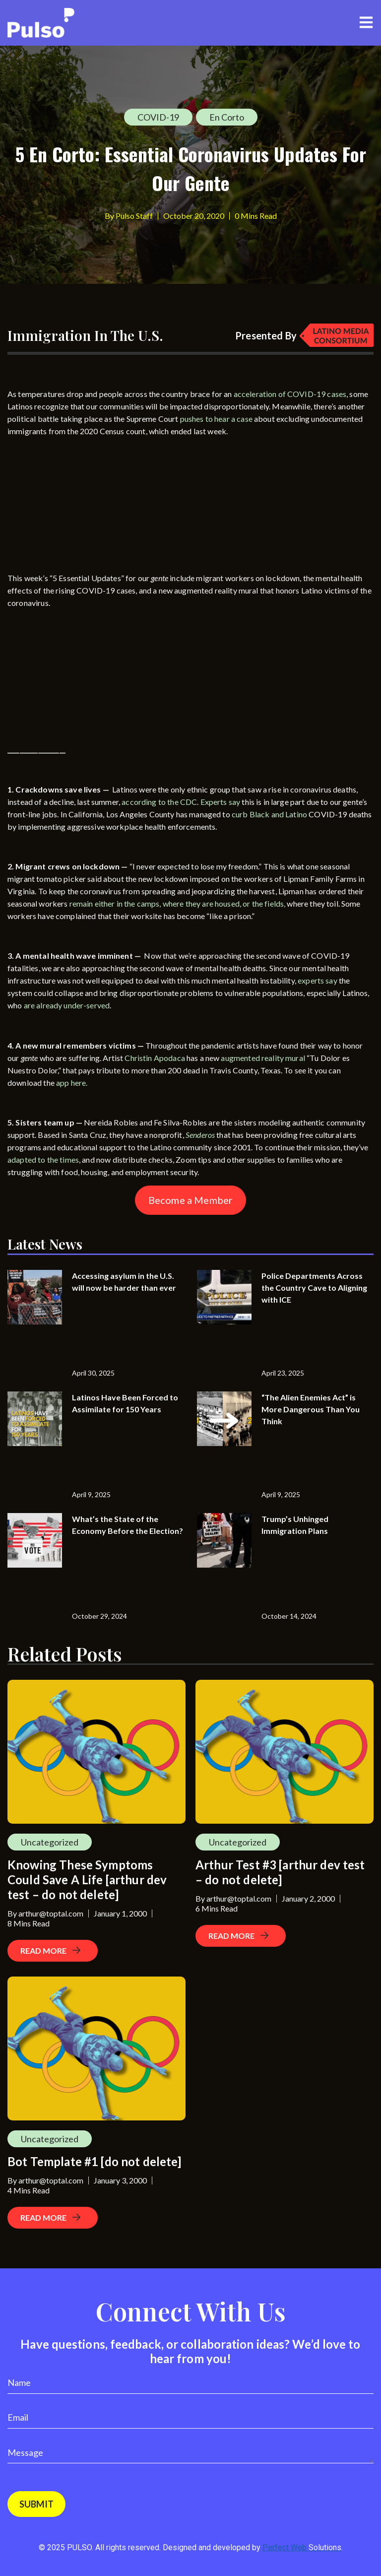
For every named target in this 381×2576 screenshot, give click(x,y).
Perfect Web (301, 2547)
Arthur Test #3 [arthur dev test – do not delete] (280, 1872)
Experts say (220, 801)
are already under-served (67, 1005)
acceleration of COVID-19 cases (290, 393)
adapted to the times (43, 1159)
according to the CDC (159, 801)
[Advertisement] (81, 507)
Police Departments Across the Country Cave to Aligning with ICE (314, 1287)
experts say (317, 980)
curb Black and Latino (269, 814)
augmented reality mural (263, 1057)
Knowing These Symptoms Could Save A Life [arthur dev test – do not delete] (87, 1879)
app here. (72, 1082)
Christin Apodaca (155, 1057)
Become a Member (190, 1200)
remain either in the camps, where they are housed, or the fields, (177, 903)
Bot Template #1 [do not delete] (94, 2161)
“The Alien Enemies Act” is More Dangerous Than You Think (310, 1409)
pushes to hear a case (216, 418)
